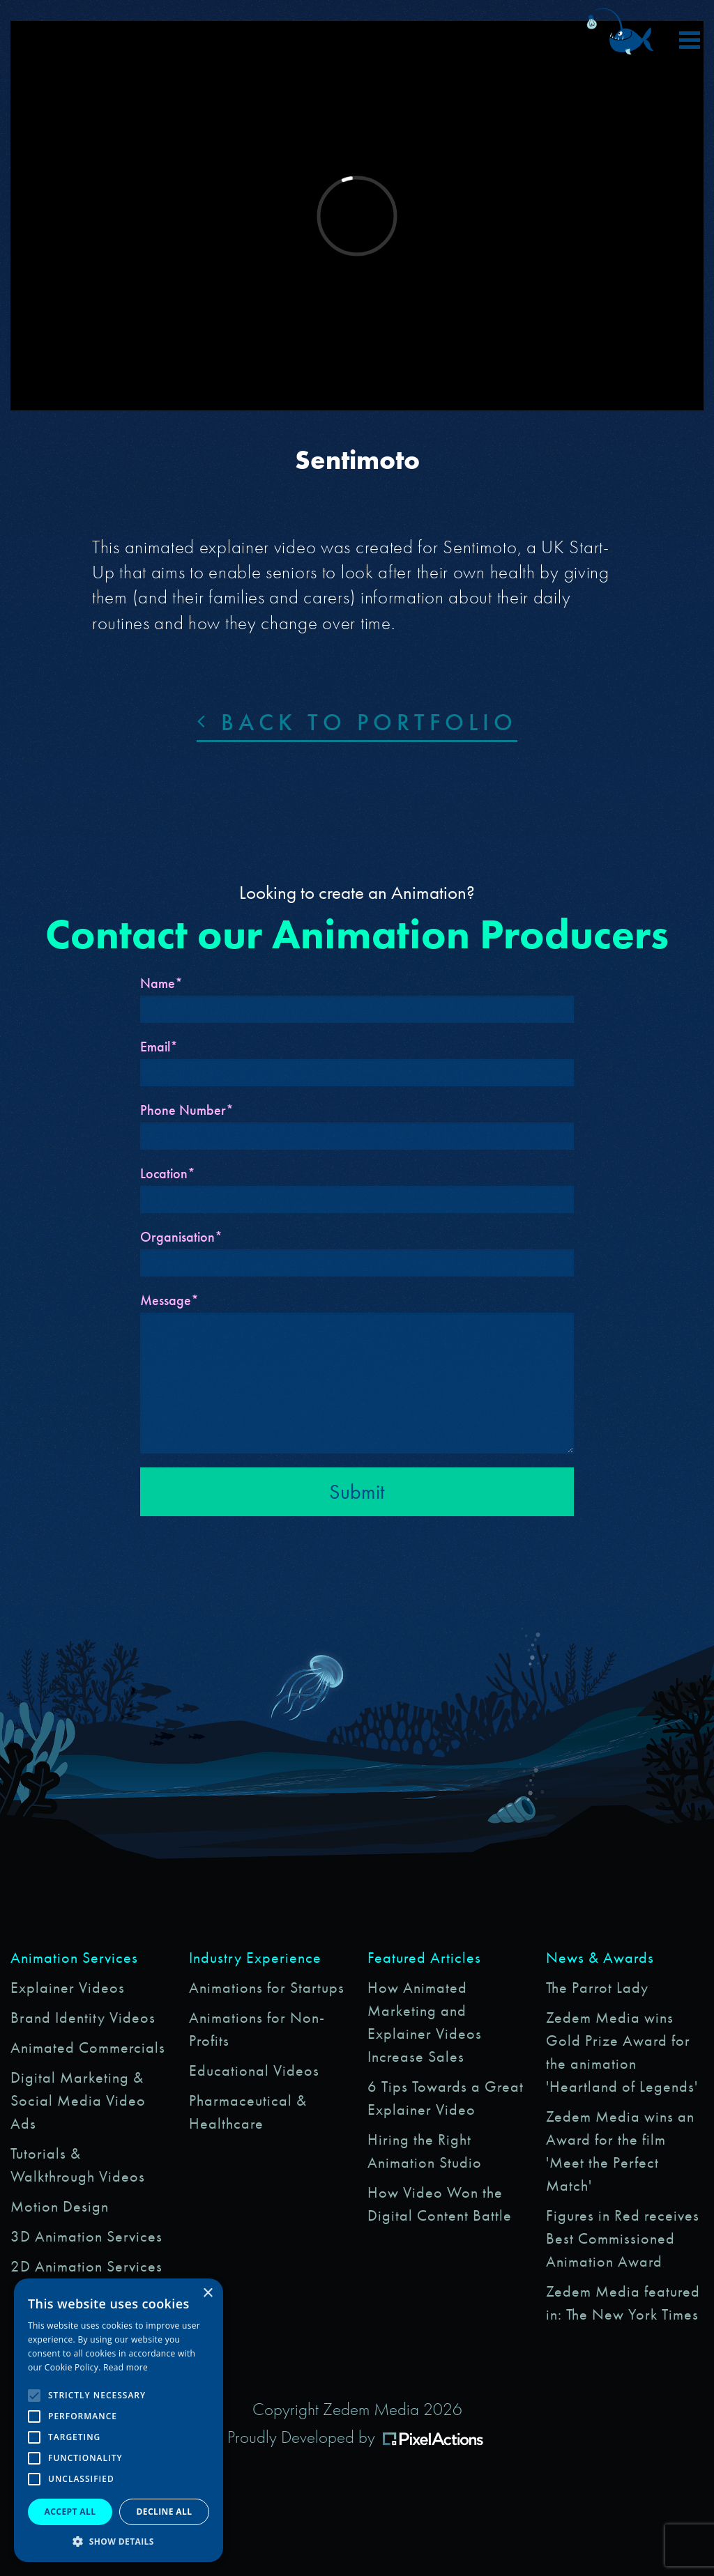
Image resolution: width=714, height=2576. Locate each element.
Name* (161, 983)
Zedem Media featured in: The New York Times (623, 2302)
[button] (118, 2541)
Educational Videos (254, 2070)
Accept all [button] (70, 2511)
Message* (169, 1300)
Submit (356, 1492)
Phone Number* (187, 1110)
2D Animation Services (86, 2266)
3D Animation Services (86, 2236)
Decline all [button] (164, 2511)
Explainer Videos (67, 1987)
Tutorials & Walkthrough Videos (77, 2164)
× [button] (207, 2293)
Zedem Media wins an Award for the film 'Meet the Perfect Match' (620, 2151)
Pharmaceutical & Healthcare (248, 2112)
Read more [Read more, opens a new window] (125, 2367)
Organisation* (181, 1237)
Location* (167, 1173)
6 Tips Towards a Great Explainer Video (445, 2098)
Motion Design (59, 2206)
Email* (159, 1047)
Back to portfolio (357, 722)
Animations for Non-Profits (257, 2029)
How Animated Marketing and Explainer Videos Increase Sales (424, 2022)
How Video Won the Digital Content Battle (439, 2204)
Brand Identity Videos (82, 2017)
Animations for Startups (266, 1987)
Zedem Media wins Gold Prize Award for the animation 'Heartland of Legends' (622, 2052)
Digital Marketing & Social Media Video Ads (78, 2100)
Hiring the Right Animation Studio (424, 2151)
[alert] (118, 2420)
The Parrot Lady (597, 1987)
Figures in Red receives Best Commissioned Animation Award (622, 2238)
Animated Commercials (87, 2047)
